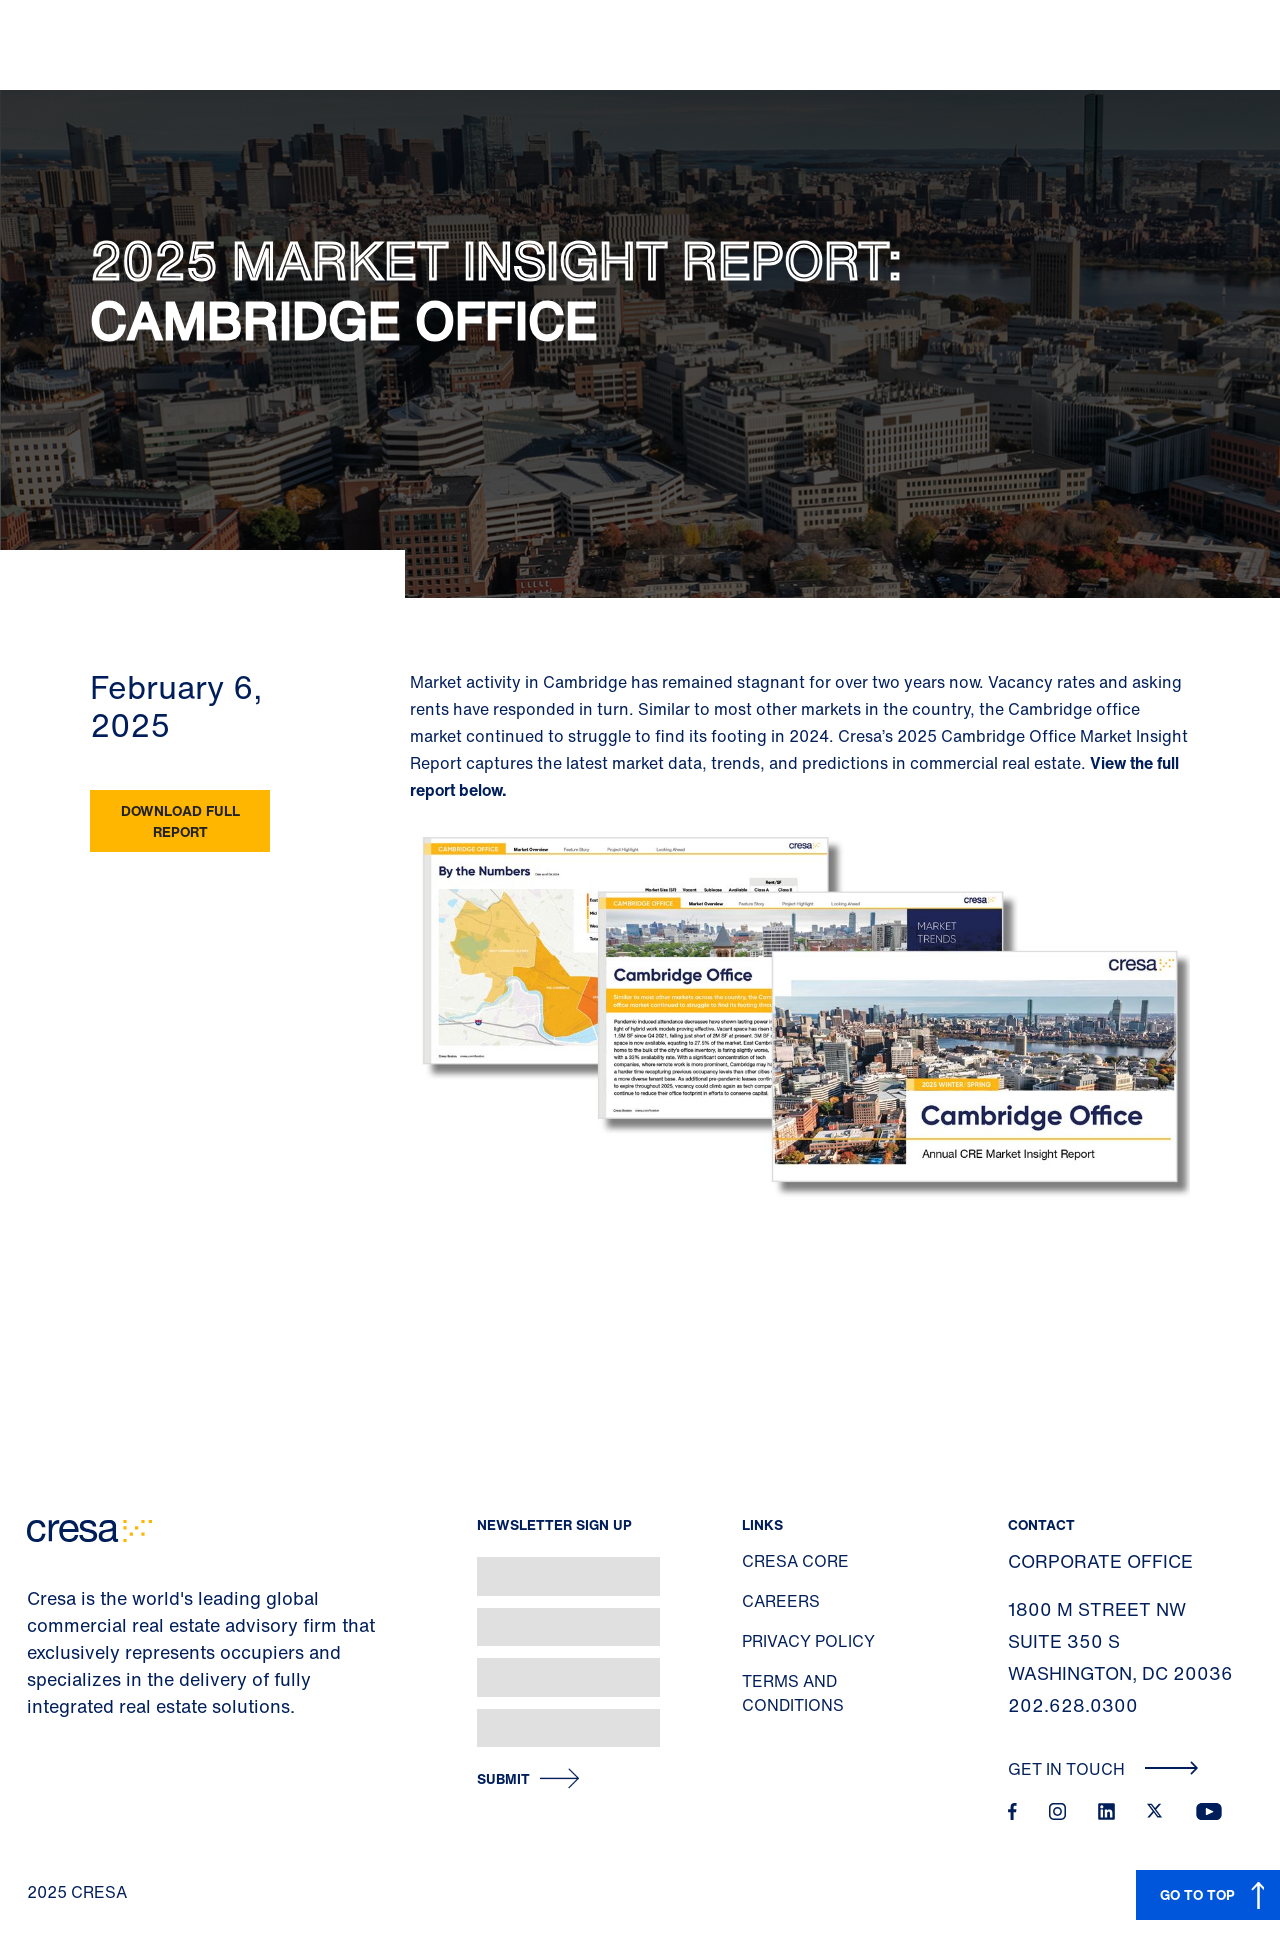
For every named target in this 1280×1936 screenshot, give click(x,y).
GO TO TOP (1197, 1894)
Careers (781, 1601)
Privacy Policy (808, 1641)
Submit (503, 1779)
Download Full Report (180, 821)
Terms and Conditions (793, 1693)
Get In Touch (1103, 1769)
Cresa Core (795, 1561)
